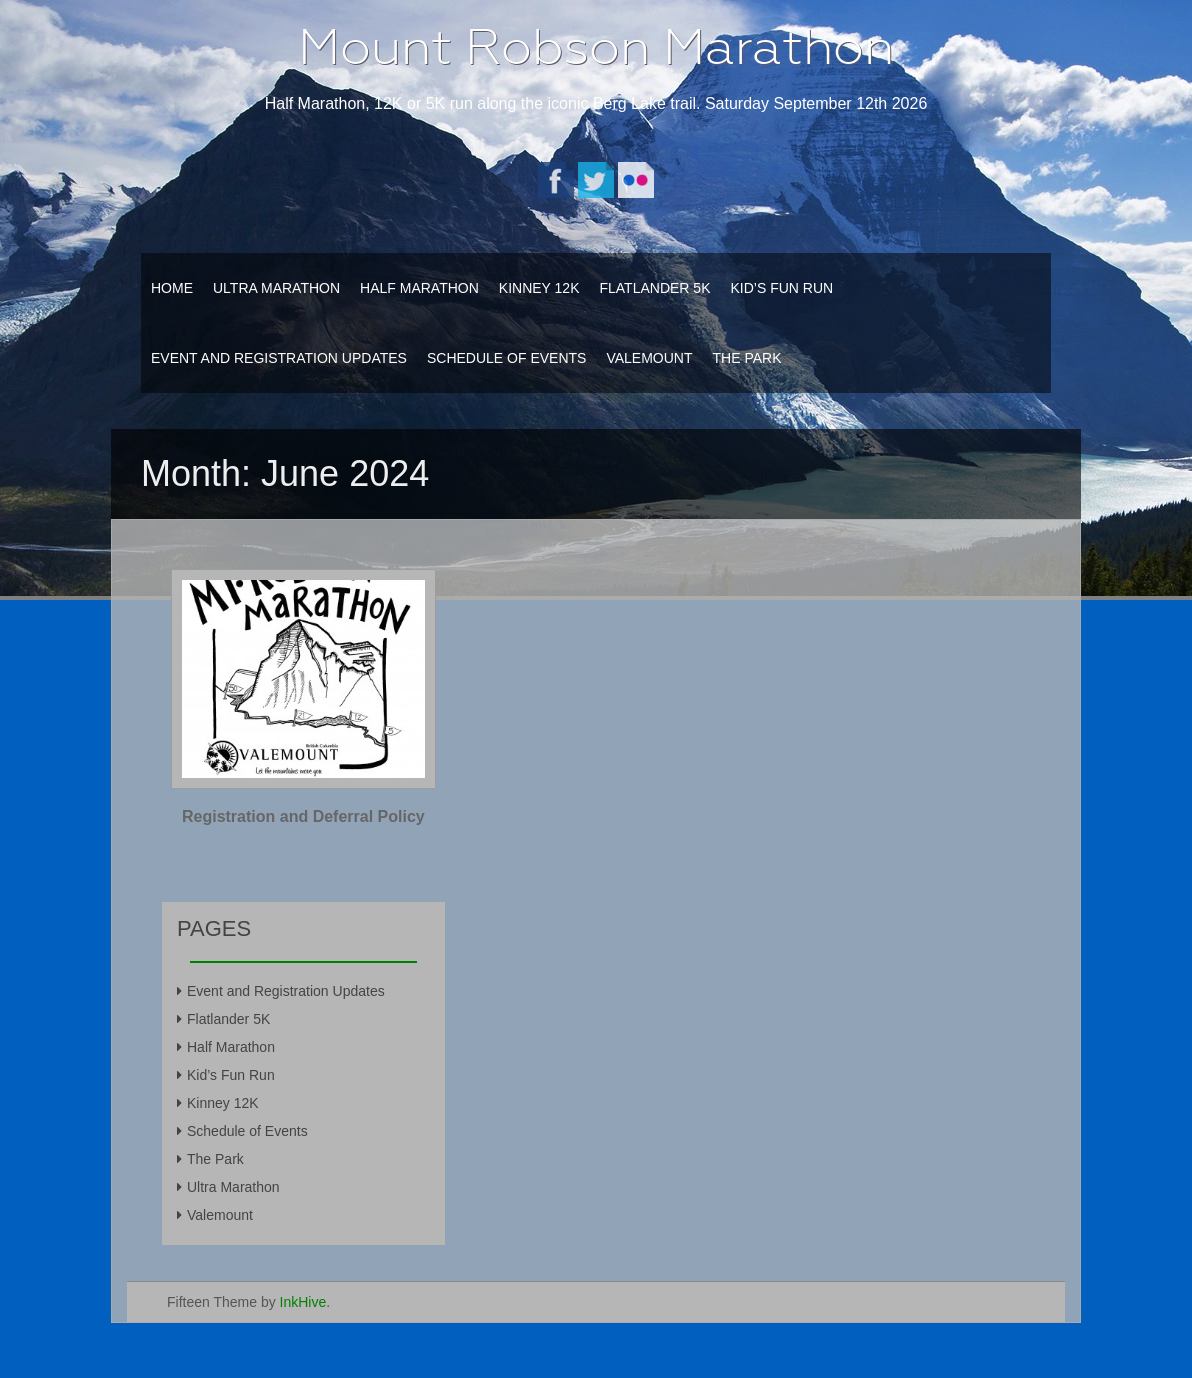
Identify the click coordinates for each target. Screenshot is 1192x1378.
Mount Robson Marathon (596, 47)
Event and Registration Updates (279, 358)
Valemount (649, 358)
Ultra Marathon (276, 288)
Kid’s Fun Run (781, 288)
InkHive (303, 1302)
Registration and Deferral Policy (303, 816)
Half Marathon (419, 288)
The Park (747, 358)
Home (172, 288)
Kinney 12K (539, 288)
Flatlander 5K (654, 288)
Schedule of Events (506, 358)
